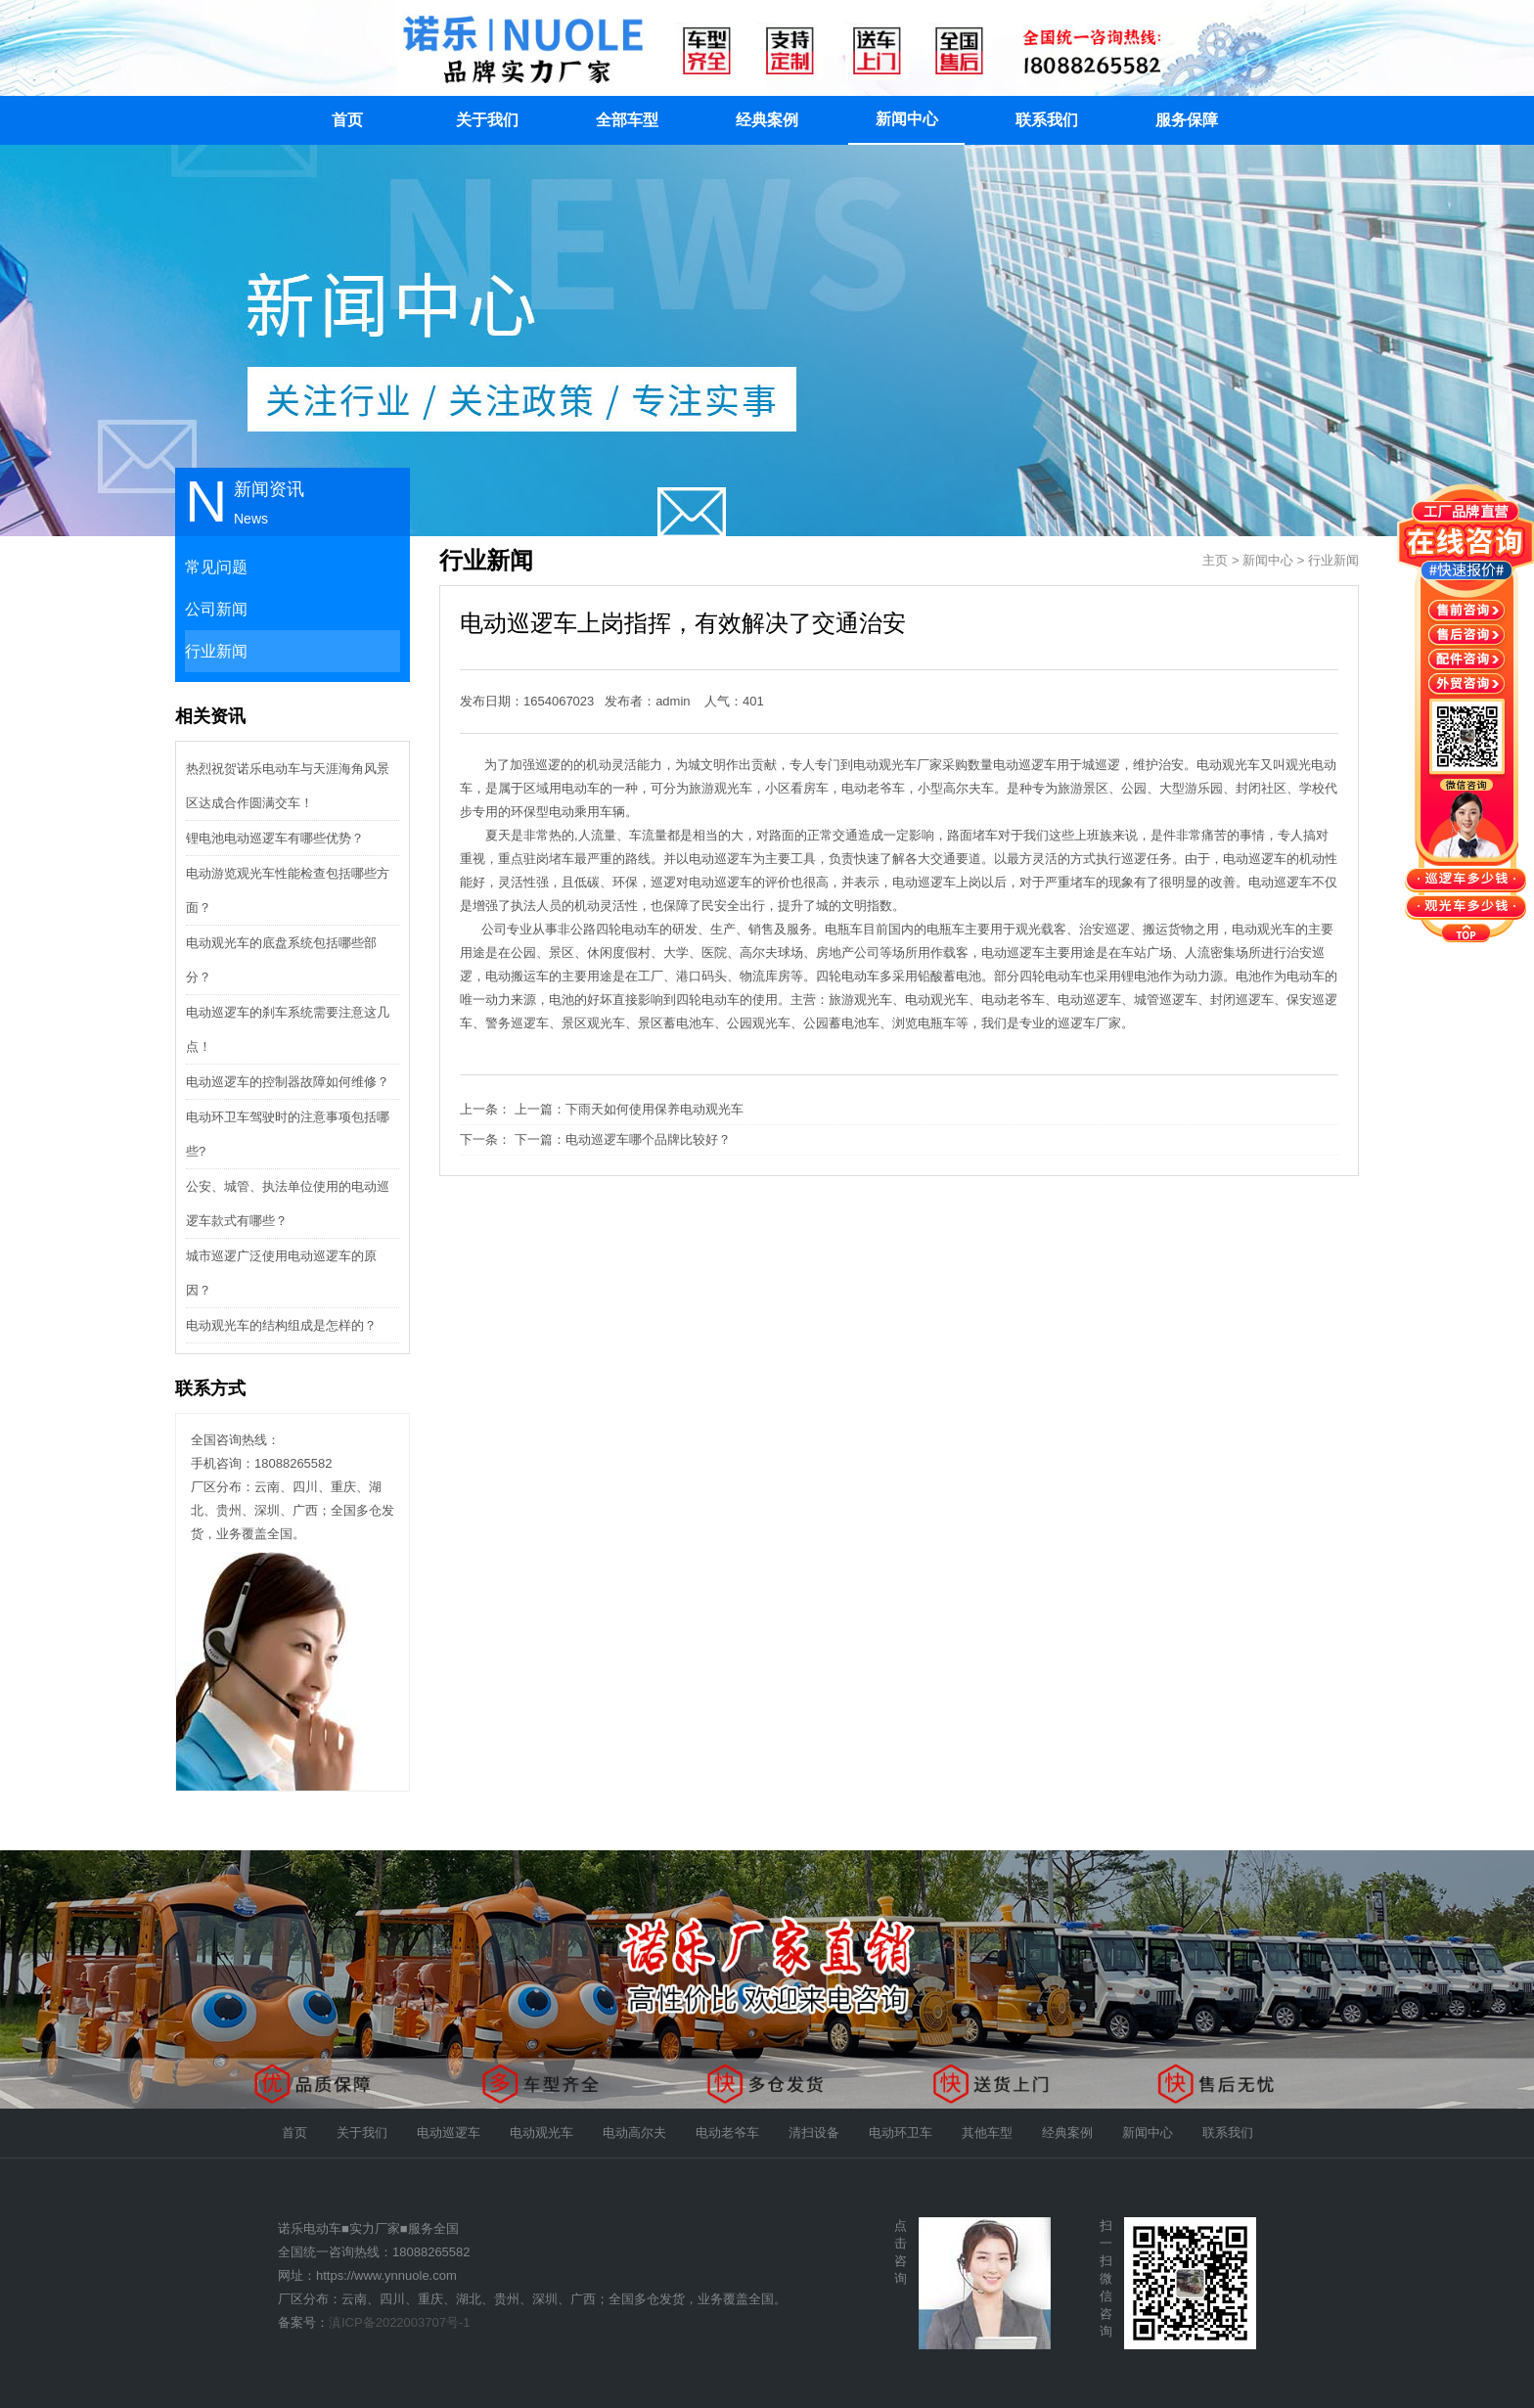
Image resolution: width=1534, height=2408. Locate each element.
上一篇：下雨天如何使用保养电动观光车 (629, 1109)
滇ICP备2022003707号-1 (400, 2322)
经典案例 (767, 120)
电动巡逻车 (448, 2132)
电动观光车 (541, 2132)
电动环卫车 (900, 2132)
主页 (1215, 560)
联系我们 (1046, 120)
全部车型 (627, 120)
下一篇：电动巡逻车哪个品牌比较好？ (623, 1139)
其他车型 (987, 2132)
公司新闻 (216, 609)
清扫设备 (814, 2132)
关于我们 (487, 120)
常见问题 (216, 567)
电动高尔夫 (634, 2132)
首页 (347, 120)
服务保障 (1186, 120)
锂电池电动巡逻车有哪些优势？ (275, 838)
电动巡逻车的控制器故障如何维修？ (287, 1081)
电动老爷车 (727, 2132)
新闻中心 (907, 119)
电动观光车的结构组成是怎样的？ (281, 1325)
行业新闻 (216, 651)
